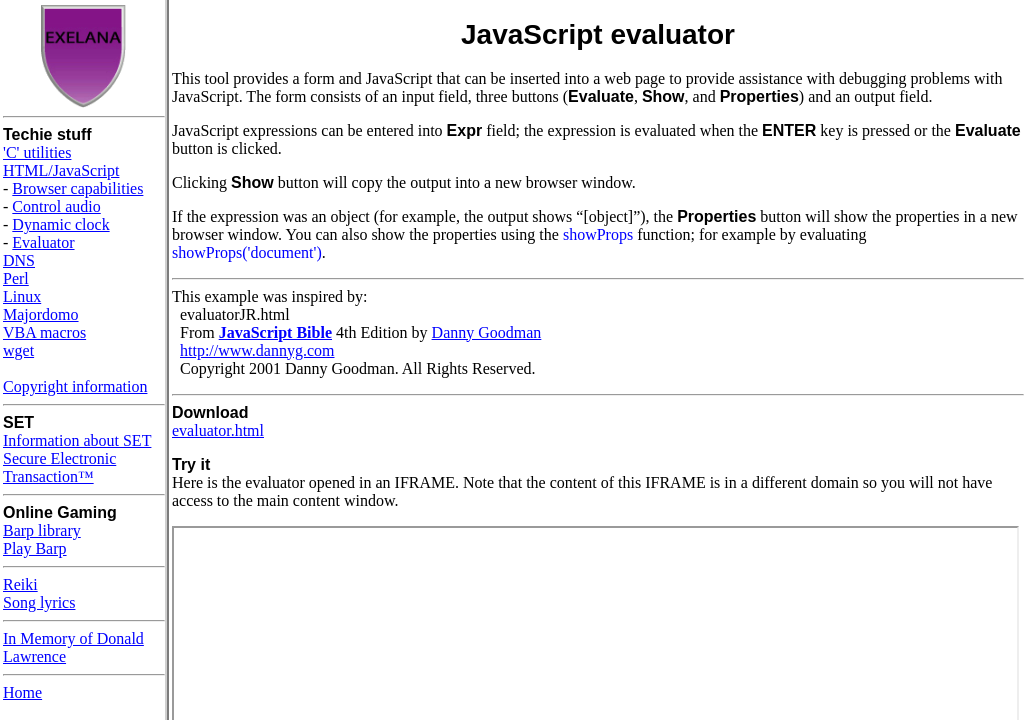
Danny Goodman (487, 332)
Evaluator (43, 242)
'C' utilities (37, 152)
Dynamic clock (60, 224)
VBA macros (44, 332)
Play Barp (35, 548)
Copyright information (75, 386)
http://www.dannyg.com (257, 350)
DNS (19, 260)
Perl (16, 278)
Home (22, 692)
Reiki (20, 584)
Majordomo (41, 314)
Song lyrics (39, 602)
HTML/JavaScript (61, 170)
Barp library (42, 530)
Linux (22, 296)
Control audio (56, 206)
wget (18, 350)
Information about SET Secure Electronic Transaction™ (77, 458)
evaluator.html (218, 430)
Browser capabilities (77, 188)
